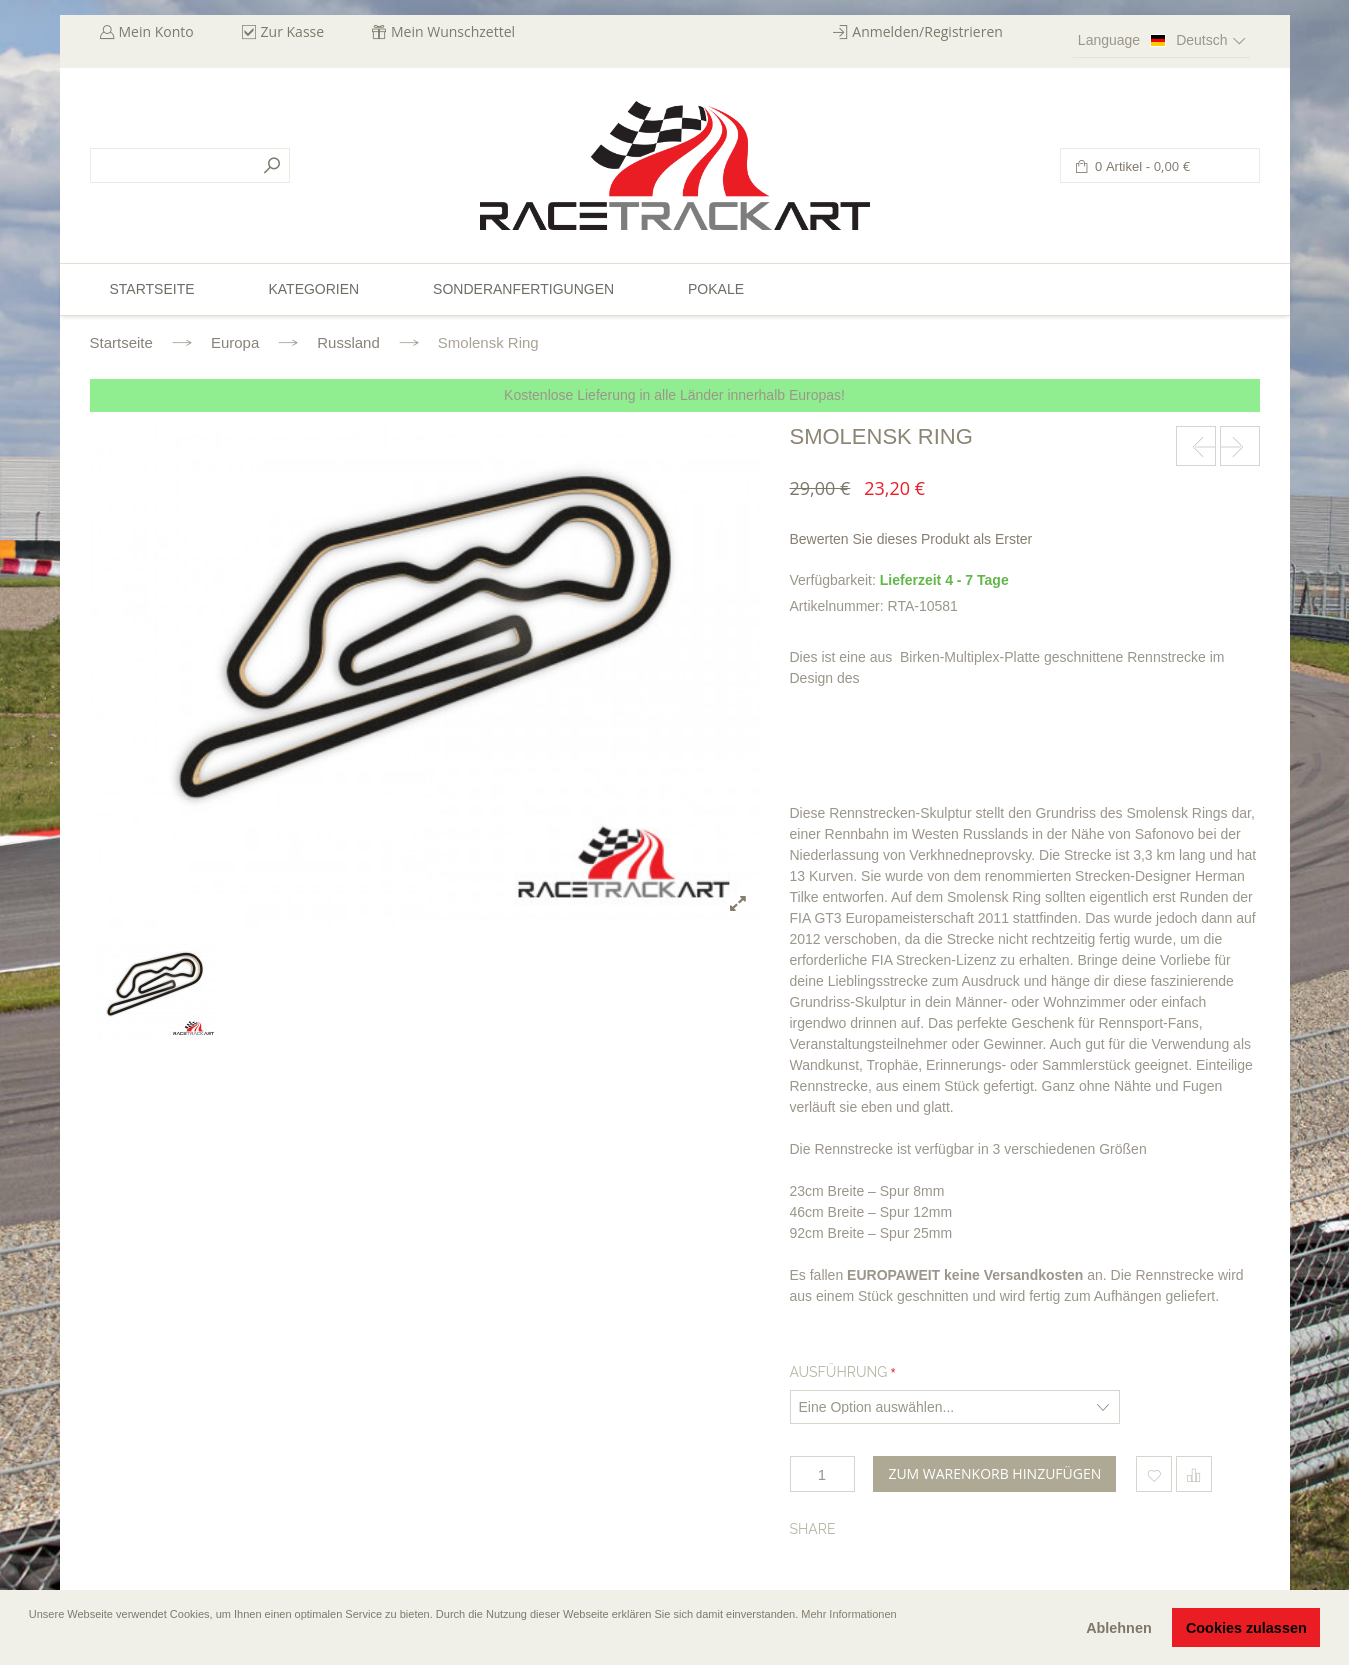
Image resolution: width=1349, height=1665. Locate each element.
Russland (348, 342)
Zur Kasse (293, 31)
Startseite (121, 342)
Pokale (716, 289)
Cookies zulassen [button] (1246, 1628)
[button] (31, 1642)
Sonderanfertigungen (523, 289)
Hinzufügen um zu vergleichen (1194, 1474)
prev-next (1196, 446)
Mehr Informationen (848, 1614)
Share (813, 1529)
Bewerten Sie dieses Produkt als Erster (911, 539)
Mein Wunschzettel (453, 31)
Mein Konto (156, 31)
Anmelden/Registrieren (927, 31)
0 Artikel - (1141, 166)
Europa (235, 342)
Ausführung (839, 1372)
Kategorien (313, 289)
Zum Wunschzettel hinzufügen (1154, 1474)
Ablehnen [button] (1119, 1628)
